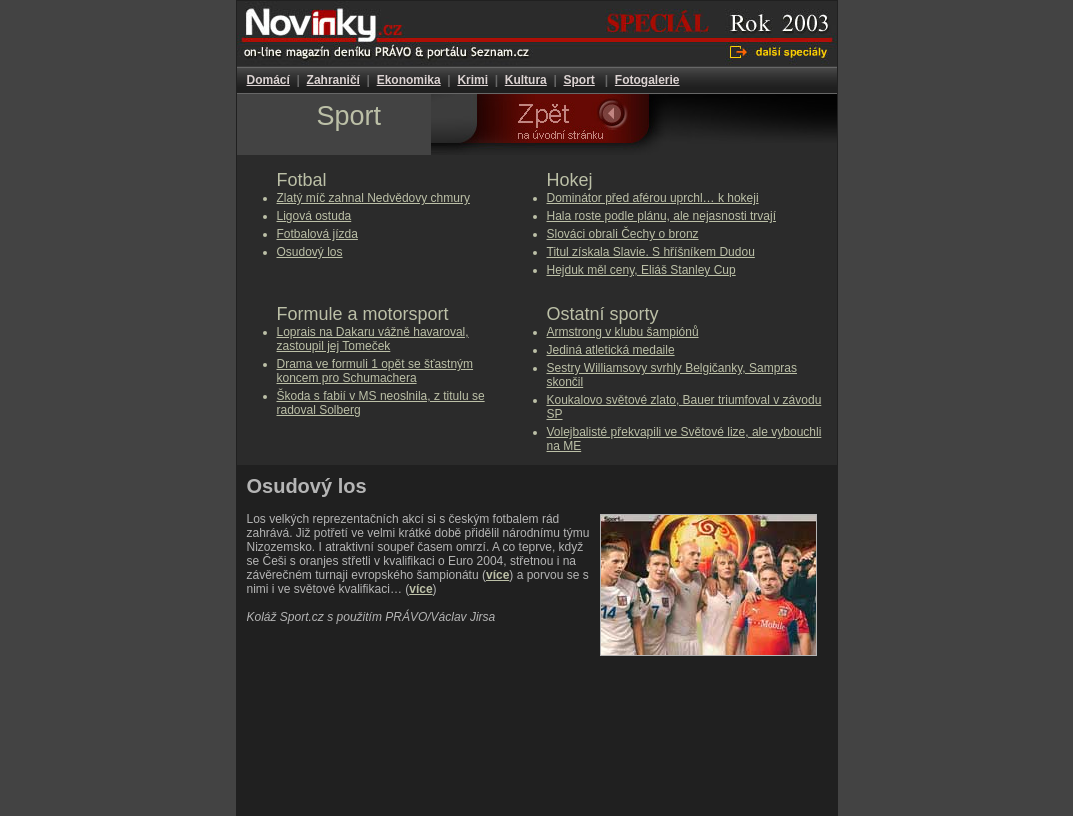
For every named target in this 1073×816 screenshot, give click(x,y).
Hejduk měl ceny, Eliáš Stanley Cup (641, 270)
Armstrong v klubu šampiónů (623, 332)
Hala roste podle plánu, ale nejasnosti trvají (661, 216)
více (497, 575)
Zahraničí (333, 80)
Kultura (526, 80)
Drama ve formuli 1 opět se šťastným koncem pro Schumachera (375, 371)
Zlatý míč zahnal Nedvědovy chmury (373, 198)
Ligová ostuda (314, 216)
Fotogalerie (647, 80)
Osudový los (310, 252)
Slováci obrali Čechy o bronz (623, 234)
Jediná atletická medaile (611, 350)
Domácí (268, 80)
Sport (578, 80)
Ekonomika (409, 80)
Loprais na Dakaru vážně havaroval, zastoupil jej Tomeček (373, 339)
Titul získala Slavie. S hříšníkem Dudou (651, 252)
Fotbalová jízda (317, 234)
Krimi (472, 80)
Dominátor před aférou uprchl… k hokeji (653, 198)
